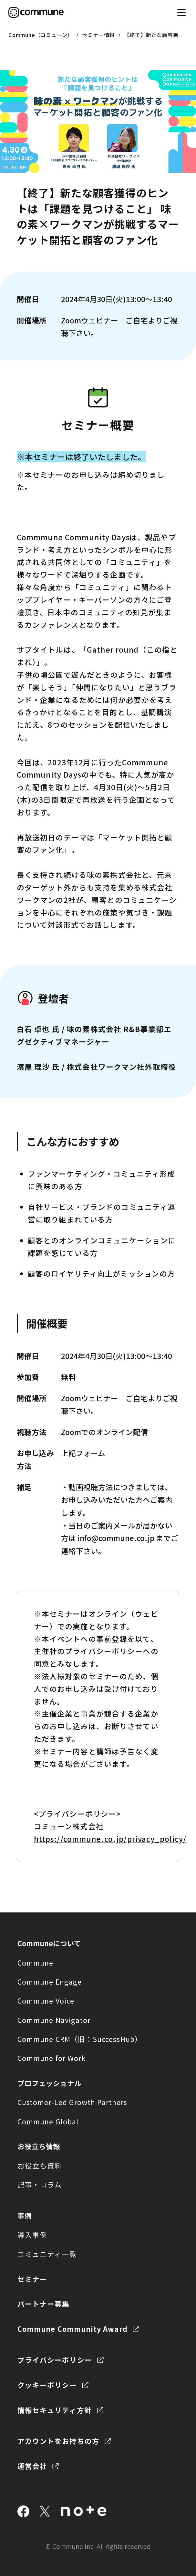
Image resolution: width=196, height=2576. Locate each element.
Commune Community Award (72, 2329)
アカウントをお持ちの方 (58, 2441)
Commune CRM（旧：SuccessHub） (79, 2039)
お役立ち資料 (39, 2165)
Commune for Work (51, 2058)
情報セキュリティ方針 (54, 2410)
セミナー (32, 2279)
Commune (35, 1963)
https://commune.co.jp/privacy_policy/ (110, 1839)
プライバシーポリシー (54, 2360)
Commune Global (47, 2121)
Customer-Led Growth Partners (72, 2102)
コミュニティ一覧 (47, 2254)
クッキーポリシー (47, 2385)
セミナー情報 (98, 35)
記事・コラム (39, 2184)
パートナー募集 (43, 2304)
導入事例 (32, 2235)
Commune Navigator (53, 2020)
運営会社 (32, 2466)
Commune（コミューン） (40, 35)
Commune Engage (49, 1982)
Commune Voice (45, 2001)
